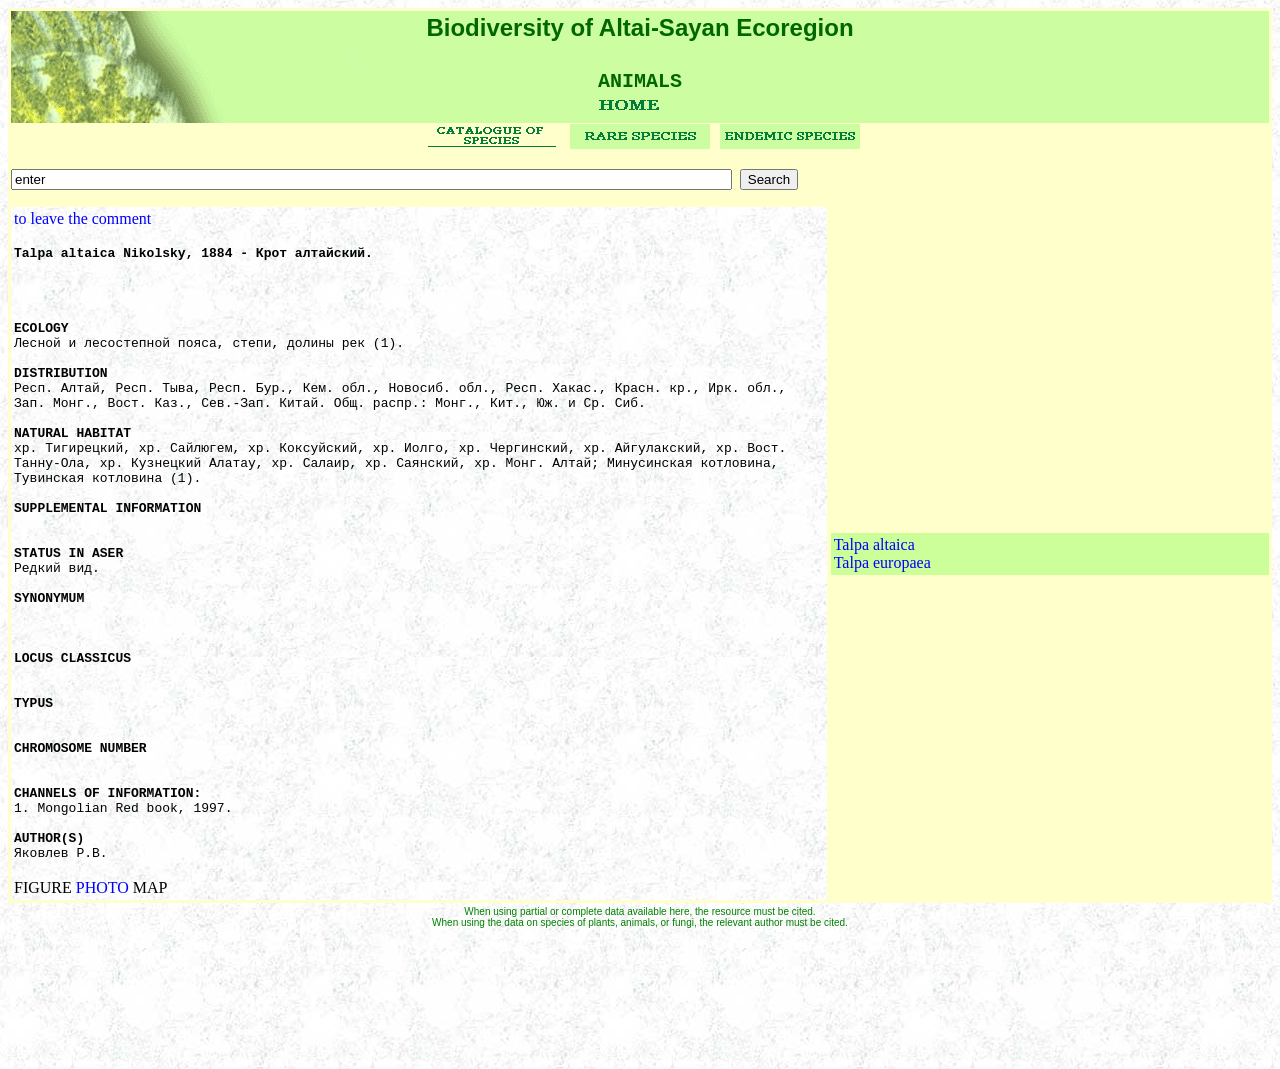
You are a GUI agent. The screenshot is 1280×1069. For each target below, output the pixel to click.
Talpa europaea (882, 630)
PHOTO (102, 1017)
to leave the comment (82, 225)
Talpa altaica (874, 612)
